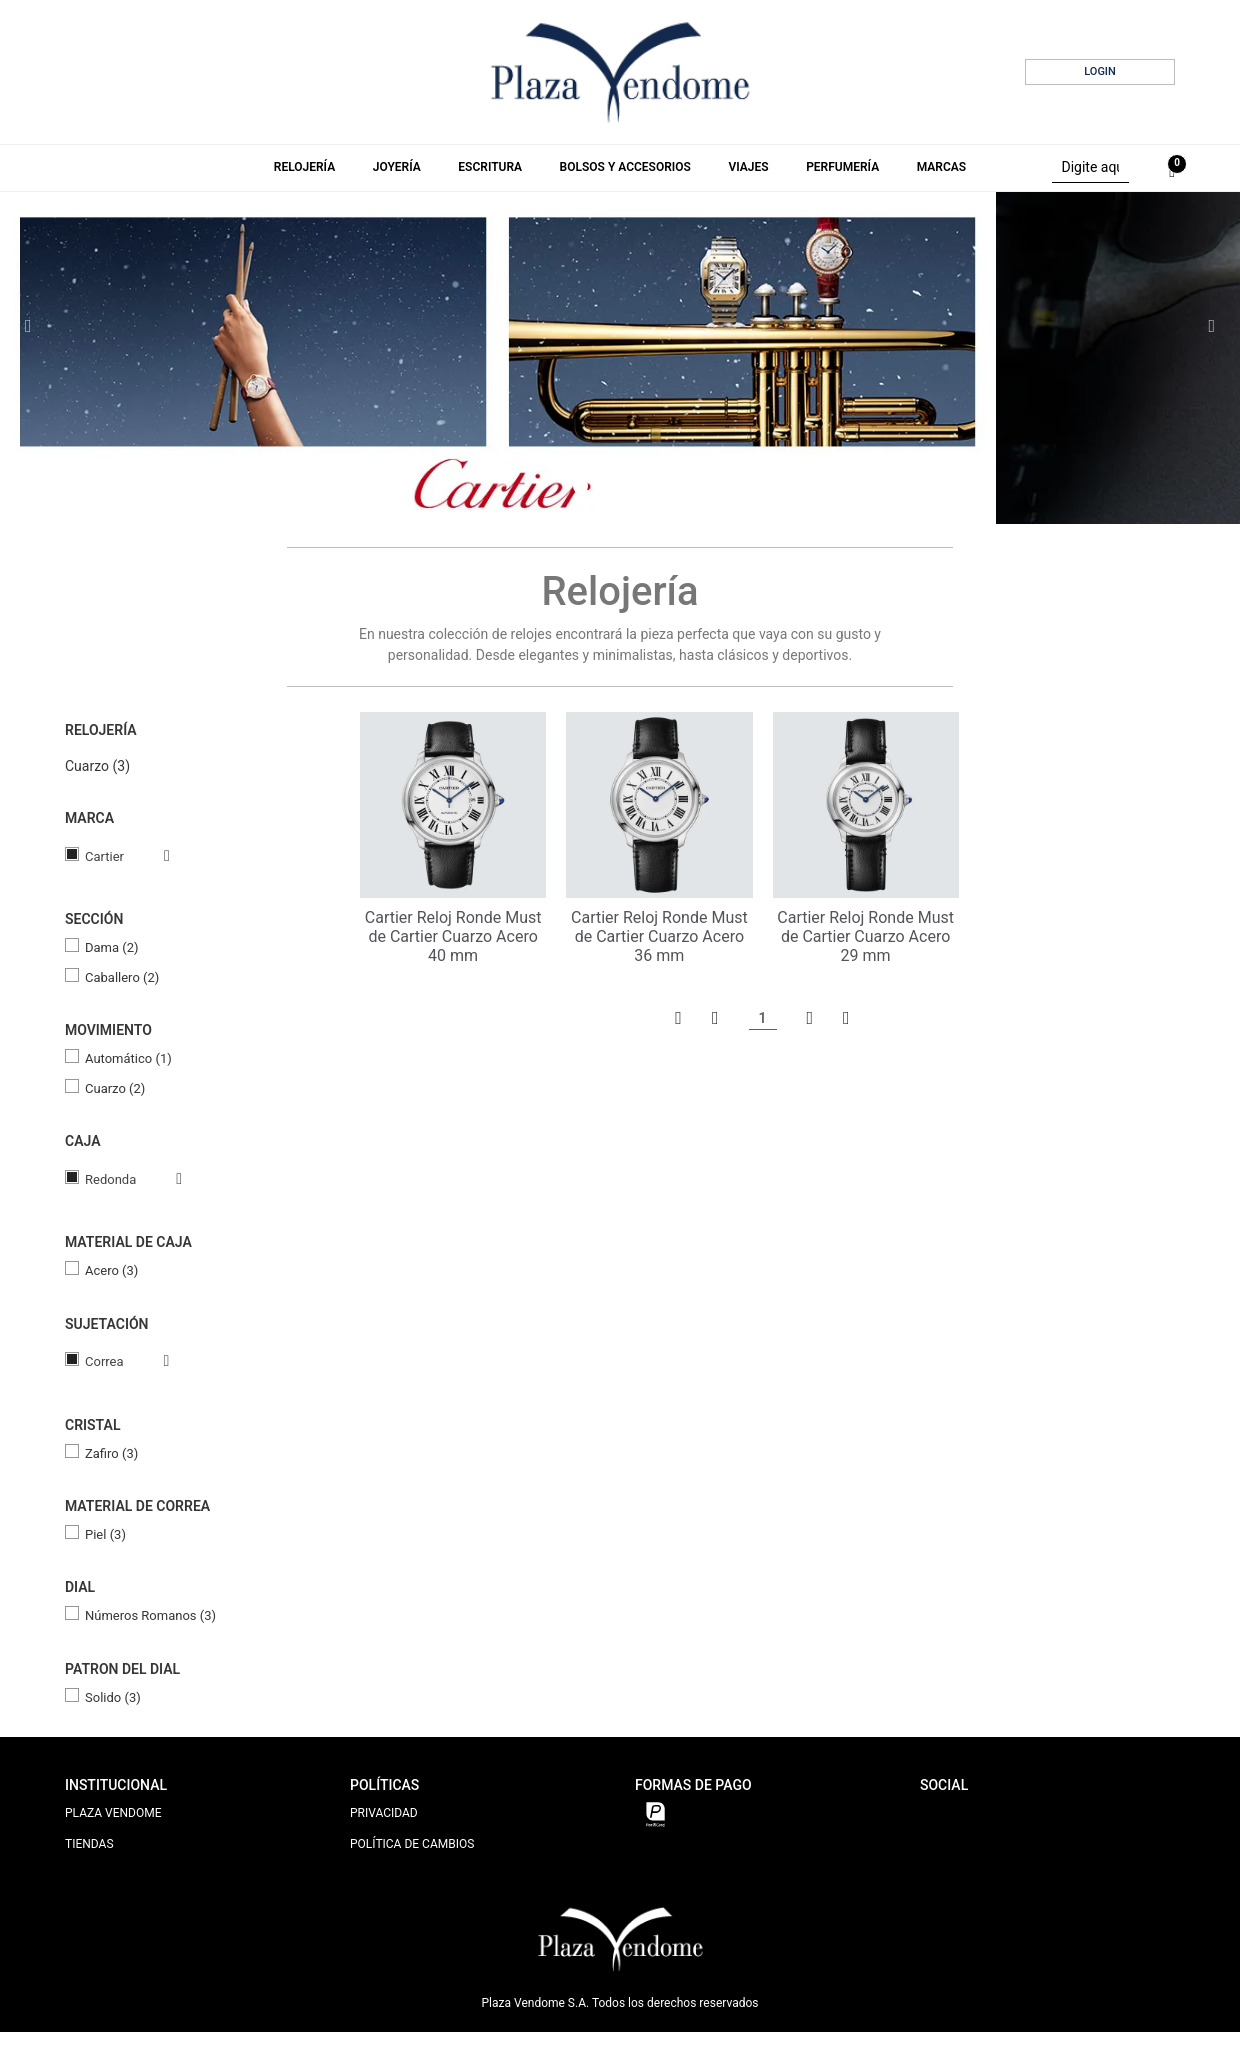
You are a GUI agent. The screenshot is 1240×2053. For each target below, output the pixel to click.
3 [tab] (623, 487)
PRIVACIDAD (384, 1813)
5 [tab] (663, 487)
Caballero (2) (122, 977)
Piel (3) (105, 1534)
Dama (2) (112, 947)
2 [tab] (603, 487)
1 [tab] (580, 486)
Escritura (490, 167)
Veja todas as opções (147, 856)
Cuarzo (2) (115, 1088)
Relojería (304, 167)
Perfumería (842, 167)
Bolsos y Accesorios (625, 167)
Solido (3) (113, 1697)
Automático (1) (128, 1058)
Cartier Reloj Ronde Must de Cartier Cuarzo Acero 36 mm (659, 936)
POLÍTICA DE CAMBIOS (412, 1844)
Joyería (397, 167)
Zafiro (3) (111, 1453)
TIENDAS (89, 1844)
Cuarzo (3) (97, 766)
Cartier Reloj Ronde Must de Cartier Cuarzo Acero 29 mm (865, 936)
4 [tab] (643, 487)
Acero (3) (111, 1270)
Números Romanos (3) (150, 1615)
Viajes (748, 167)
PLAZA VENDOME (113, 1813)
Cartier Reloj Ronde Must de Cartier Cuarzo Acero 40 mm (453, 936)
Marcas (941, 167)
